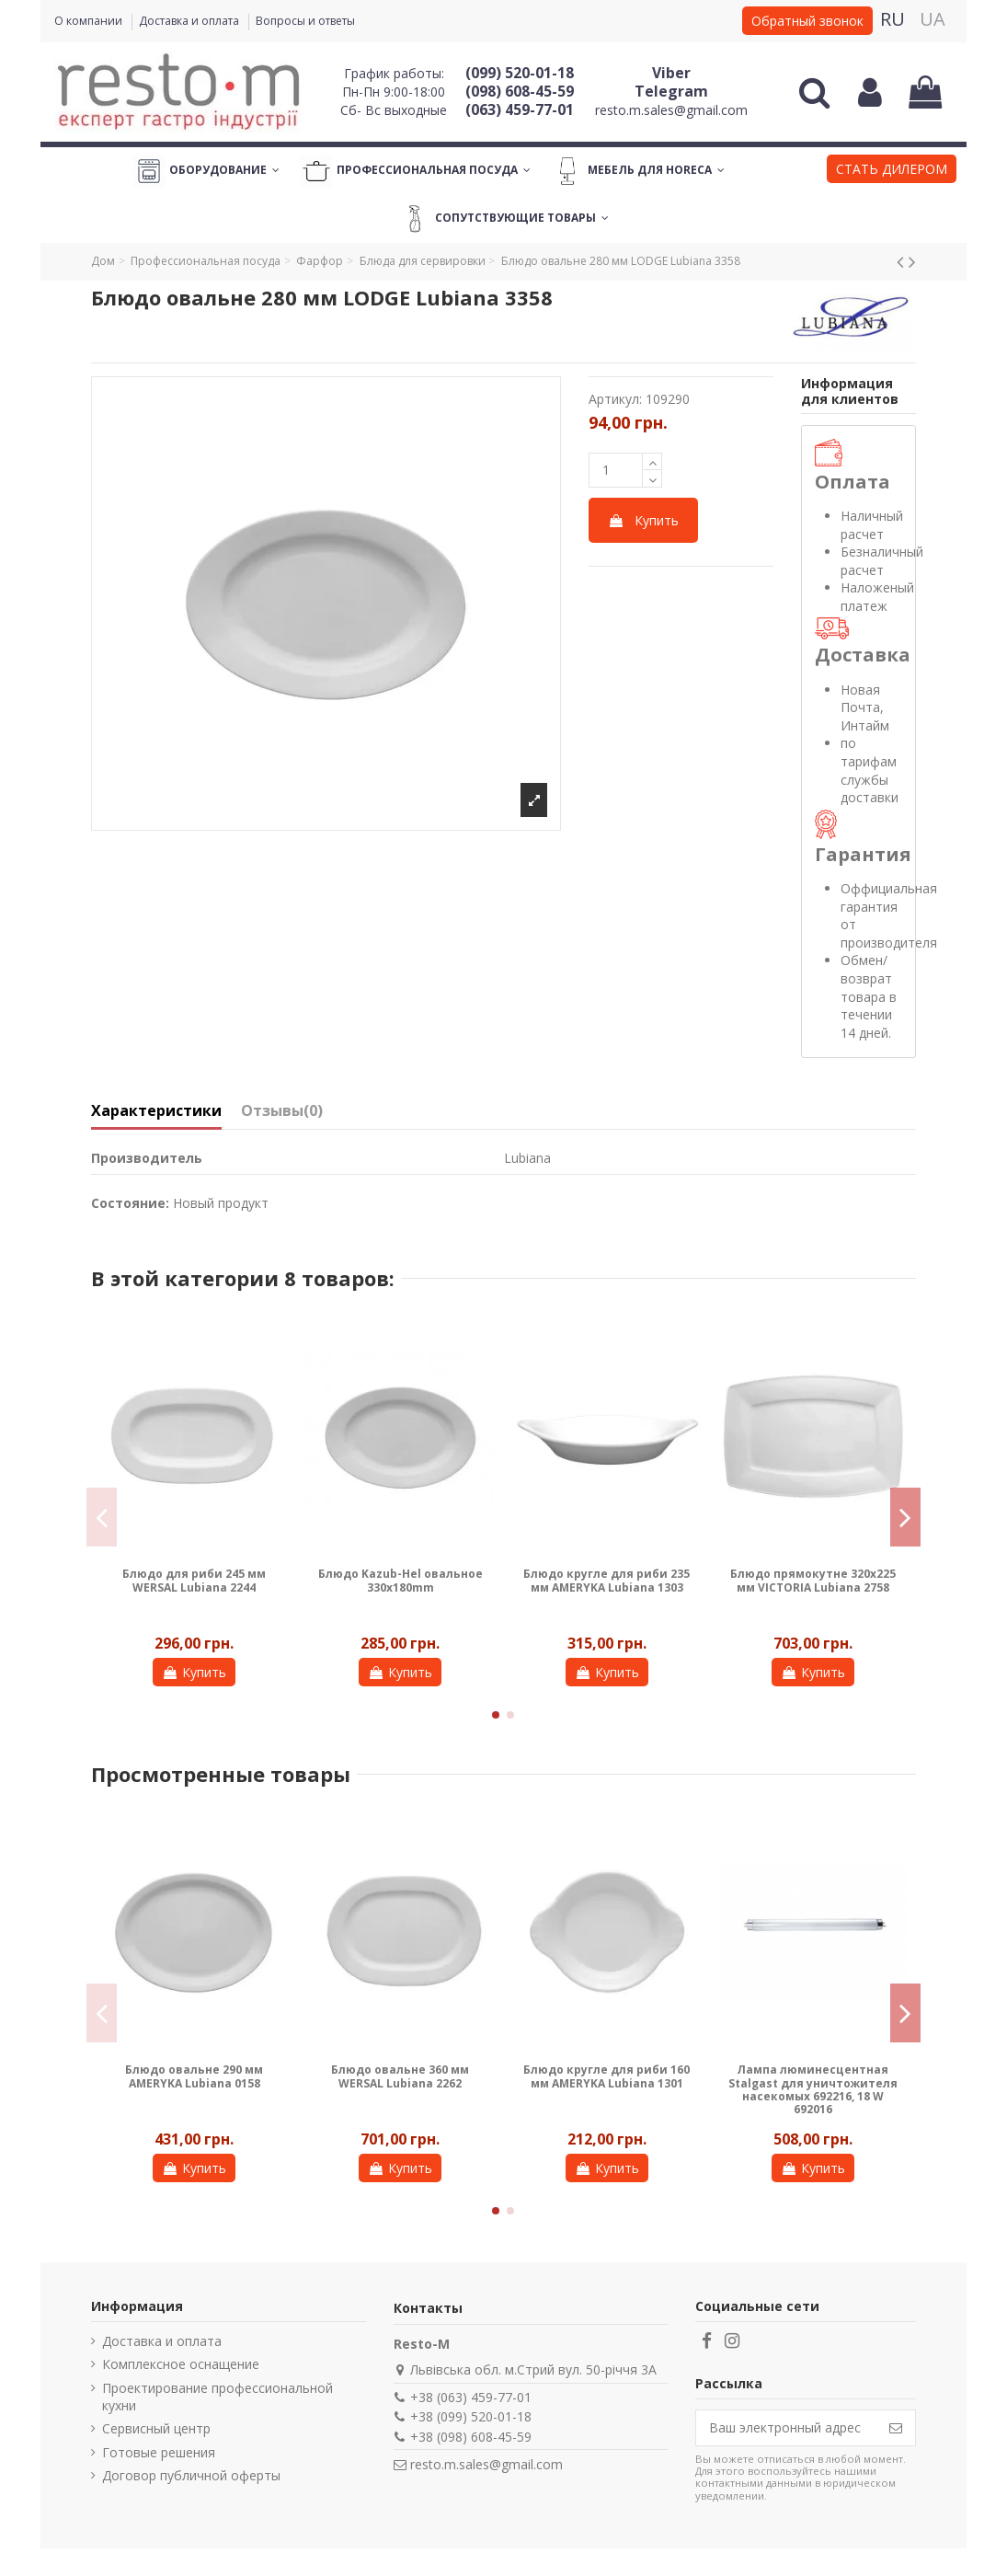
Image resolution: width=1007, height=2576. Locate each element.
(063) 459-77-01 (519, 109)
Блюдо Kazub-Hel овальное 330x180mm (400, 1580)
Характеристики (156, 1111)
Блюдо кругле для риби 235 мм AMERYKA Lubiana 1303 (606, 1580)
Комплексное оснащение (180, 2364)
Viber (671, 73)
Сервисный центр (156, 2428)
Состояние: (130, 1203)
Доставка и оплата (190, 21)
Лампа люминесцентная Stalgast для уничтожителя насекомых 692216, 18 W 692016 (813, 2089)
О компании (89, 21)
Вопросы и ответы (305, 21)
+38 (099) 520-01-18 (471, 2416)
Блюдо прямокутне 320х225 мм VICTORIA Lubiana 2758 (813, 1580)
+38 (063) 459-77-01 (471, 2397)
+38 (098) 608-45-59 (471, 2436)
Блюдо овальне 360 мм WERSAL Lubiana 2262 (400, 2076)
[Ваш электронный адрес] (786, 2427)
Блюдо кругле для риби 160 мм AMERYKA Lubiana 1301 (606, 2076)
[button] (891, 171)
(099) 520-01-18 (519, 73)
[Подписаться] (895, 2427)
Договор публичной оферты (191, 2475)
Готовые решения (158, 2452)
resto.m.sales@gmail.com (671, 110)
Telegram (671, 91)
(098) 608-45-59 (519, 91)
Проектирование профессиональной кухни (217, 2397)
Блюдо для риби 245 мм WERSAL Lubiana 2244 (194, 1580)
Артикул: (615, 399)
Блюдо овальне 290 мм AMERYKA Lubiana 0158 (194, 2076)
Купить (643, 520)
